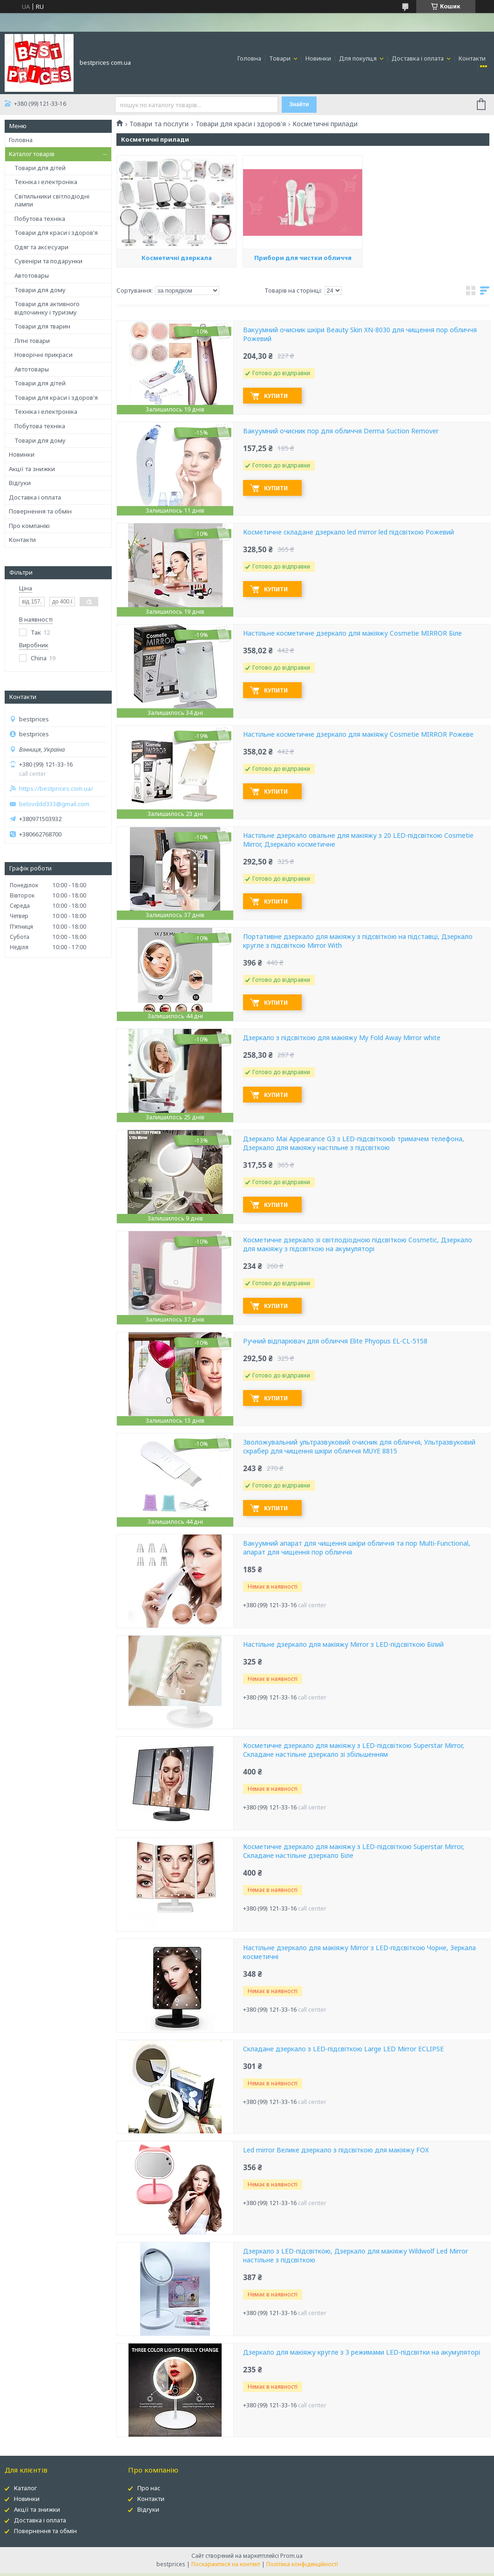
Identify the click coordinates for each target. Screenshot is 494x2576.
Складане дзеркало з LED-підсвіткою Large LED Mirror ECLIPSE (343, 2049)
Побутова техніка (39, 218)
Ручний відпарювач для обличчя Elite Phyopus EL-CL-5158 (335, 1341)
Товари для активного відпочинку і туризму (47, 308)
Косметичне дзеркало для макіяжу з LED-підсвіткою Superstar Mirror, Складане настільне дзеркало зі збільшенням (353, 1750)
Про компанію (29, 525)
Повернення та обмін (40, 511)
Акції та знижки (32, 469)
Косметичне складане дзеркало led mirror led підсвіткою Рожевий (348, 532)
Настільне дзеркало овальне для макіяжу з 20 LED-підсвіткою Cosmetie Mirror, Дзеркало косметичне (358, 840)
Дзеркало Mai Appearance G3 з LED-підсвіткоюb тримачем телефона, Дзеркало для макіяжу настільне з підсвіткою (353, 1143)
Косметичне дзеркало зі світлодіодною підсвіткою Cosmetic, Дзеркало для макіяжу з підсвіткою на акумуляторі (357, 1244)
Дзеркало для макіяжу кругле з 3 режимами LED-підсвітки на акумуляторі (361, 2352)
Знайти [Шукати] (299, 104)
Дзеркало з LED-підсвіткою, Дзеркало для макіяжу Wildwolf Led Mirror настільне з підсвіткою (355, 2255)
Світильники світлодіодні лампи (51, 200)
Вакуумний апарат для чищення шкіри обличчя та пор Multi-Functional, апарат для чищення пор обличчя (356, 1547)
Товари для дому (40, 290)
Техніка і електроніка (45, 182)
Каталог (25, 2488)
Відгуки (20, 483)
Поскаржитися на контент (225, 2564)
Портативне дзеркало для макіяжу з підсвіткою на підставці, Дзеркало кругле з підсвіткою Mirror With (358, 941)
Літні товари (32, 340)
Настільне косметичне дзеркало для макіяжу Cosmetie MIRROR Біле (352, 633)
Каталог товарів (31, 154)
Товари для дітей (40, 168)
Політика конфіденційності (302, 2564)
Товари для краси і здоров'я (56, 232)
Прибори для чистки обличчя (303, 317)
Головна (249, 58)
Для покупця (358, 58)
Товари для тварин (42, 326)
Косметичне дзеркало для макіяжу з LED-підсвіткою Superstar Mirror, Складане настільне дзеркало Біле (353, 1851)
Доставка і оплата (418, 58)
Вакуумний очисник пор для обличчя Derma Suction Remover (341, 431)
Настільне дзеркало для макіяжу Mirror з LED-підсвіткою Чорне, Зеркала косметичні (359, 1952)
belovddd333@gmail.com (54, 804)
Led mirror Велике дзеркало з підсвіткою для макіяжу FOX (336, 2150)
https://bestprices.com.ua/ (56, 789)
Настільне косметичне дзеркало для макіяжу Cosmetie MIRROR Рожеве (358, 734)
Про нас (149, 2488)
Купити (276, 396)
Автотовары (31, 275)
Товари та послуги (159, 124)
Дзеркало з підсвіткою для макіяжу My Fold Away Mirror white (341, 1038)
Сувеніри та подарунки (48, 261)
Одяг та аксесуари (41, 247)
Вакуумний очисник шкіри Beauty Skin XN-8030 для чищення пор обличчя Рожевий (360, 334)
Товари (280, 58)
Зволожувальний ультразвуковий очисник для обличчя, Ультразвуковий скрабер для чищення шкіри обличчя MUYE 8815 (359, 1446)
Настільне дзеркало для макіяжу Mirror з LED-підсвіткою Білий (343, 1644)
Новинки (318, 58)
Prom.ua (291, 2556)
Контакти (472, 58)
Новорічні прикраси (43, 354)
